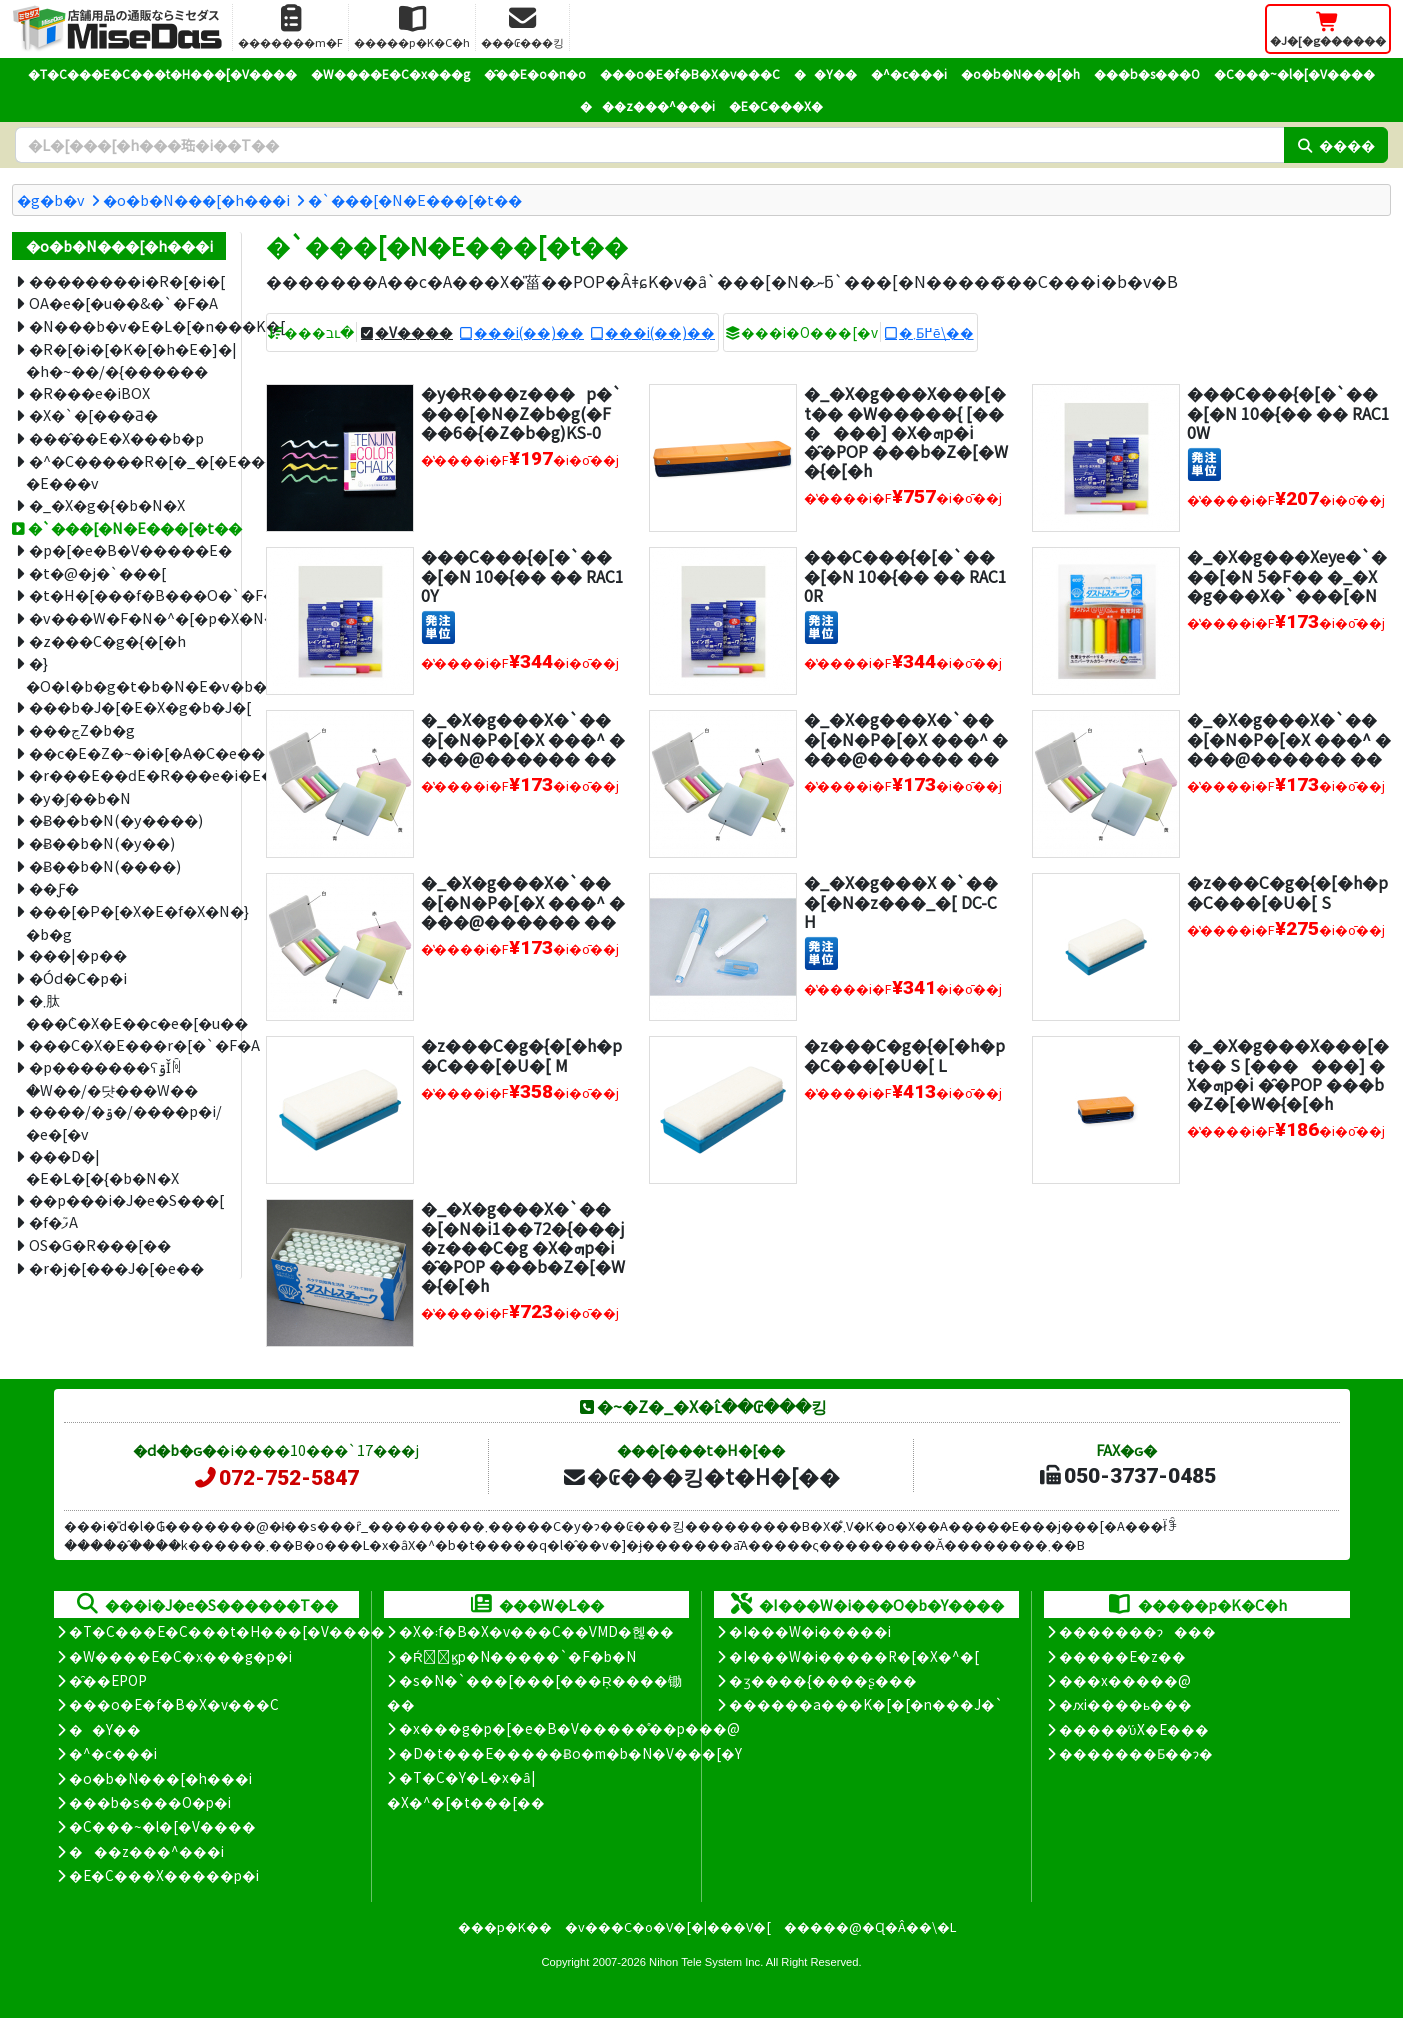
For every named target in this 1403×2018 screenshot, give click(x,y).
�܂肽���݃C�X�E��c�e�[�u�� (126, 1011)
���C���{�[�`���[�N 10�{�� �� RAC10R (905, 575)
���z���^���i (647, 105)
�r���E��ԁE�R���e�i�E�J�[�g (127, 774)
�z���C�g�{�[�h (107, 640)
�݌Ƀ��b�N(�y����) (116, 819)
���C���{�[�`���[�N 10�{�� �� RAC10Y (522, 575)
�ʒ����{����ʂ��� (823, 1680)
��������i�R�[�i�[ (127, 280)
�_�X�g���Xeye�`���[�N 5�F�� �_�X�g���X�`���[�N (1287, 575)
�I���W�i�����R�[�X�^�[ (854, 1656)
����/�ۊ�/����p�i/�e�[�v (123, 1122)
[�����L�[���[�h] (649, 145)
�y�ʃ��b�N (80, 797)
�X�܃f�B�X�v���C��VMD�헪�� (536, 1631)
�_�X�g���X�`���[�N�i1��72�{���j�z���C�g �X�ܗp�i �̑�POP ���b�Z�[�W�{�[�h (523, 1246)
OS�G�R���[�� (100, 1244)
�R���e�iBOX (89, 392)
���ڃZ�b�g (82, 729)
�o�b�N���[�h (1020, 73)
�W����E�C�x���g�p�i (180, 1656)
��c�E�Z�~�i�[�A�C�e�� (127, 752)
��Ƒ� (54, 887)
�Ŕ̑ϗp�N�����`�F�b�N (517, 1656)
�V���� (414, 332)
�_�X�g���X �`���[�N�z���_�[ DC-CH (901, 901)
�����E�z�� (1122, 1656)
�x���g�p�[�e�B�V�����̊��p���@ (569, 1728)
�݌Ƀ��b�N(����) (105, 865)
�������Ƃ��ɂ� (1136, 1753)
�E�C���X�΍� (776, 105)
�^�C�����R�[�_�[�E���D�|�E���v (126, 472)
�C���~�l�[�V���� (1294, 73)
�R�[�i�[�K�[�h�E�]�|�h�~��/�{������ (126, 360)
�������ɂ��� (1137, 1631)
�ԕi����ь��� (1125, 1704)
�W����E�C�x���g (390, 73)
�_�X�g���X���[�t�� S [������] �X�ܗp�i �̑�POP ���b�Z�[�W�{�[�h (1288, 1074)
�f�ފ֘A (53, 1221)
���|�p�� (78, 954)
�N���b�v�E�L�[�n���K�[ (127, 325)
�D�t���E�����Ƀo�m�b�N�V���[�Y (570, 1753)
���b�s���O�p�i (150, 1802)
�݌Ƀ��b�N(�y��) (102, 842)
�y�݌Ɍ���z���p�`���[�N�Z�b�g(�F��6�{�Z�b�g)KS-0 (521, 412)
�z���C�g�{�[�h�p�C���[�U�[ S (1287, 891)
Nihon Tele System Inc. (706, 1962)
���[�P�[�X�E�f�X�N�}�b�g (126, 922)
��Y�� (825, 73)
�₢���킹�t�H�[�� (700, 1476)
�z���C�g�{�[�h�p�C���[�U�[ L (904, 1054)
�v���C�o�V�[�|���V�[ (668, 1926)
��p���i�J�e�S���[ (126, 1199)
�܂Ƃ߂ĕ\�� (936, 332)
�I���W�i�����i (810, 1631)
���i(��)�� (529, 332)
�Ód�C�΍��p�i (78, 977)
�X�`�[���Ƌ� (93, 414)
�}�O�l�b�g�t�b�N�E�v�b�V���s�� (126, 674)
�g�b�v (51, 199)
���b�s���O (1147, 73)
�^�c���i (909, 73)
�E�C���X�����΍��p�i (164, 1875)
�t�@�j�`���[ (97, 572)
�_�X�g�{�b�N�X (107, 504)
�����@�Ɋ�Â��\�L (870, 1926)
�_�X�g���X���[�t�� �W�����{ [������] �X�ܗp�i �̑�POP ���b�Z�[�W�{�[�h (906, 431)
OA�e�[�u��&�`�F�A (123, 302)
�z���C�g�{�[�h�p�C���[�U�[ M (521, 1054)
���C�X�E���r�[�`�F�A (127, 1044)
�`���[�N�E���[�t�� (415, 199)
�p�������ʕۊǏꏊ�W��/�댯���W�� (112, 1078)
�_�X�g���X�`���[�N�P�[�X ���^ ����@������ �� (523, 738)
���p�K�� (505, 1926)
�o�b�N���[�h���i (196, 199)
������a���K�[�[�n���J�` (866, 1704)
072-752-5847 (276, 1478)
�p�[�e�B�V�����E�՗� (127, 549)
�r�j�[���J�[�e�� (116, 1267)
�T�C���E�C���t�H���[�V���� (162, 73)
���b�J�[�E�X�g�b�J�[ (127, 706)
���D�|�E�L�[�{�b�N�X (102, 1167)
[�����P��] (1204, 462)
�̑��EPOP (108, 1680)
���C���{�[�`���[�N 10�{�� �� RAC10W (1288, 412)
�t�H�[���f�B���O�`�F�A (127, 594)
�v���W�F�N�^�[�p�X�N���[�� (127, 617)
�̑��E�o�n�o (535, 73)
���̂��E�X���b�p (116, 437)
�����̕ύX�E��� (1133, 1729)
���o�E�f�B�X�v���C (690, 73)
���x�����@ (1125, 1680)
